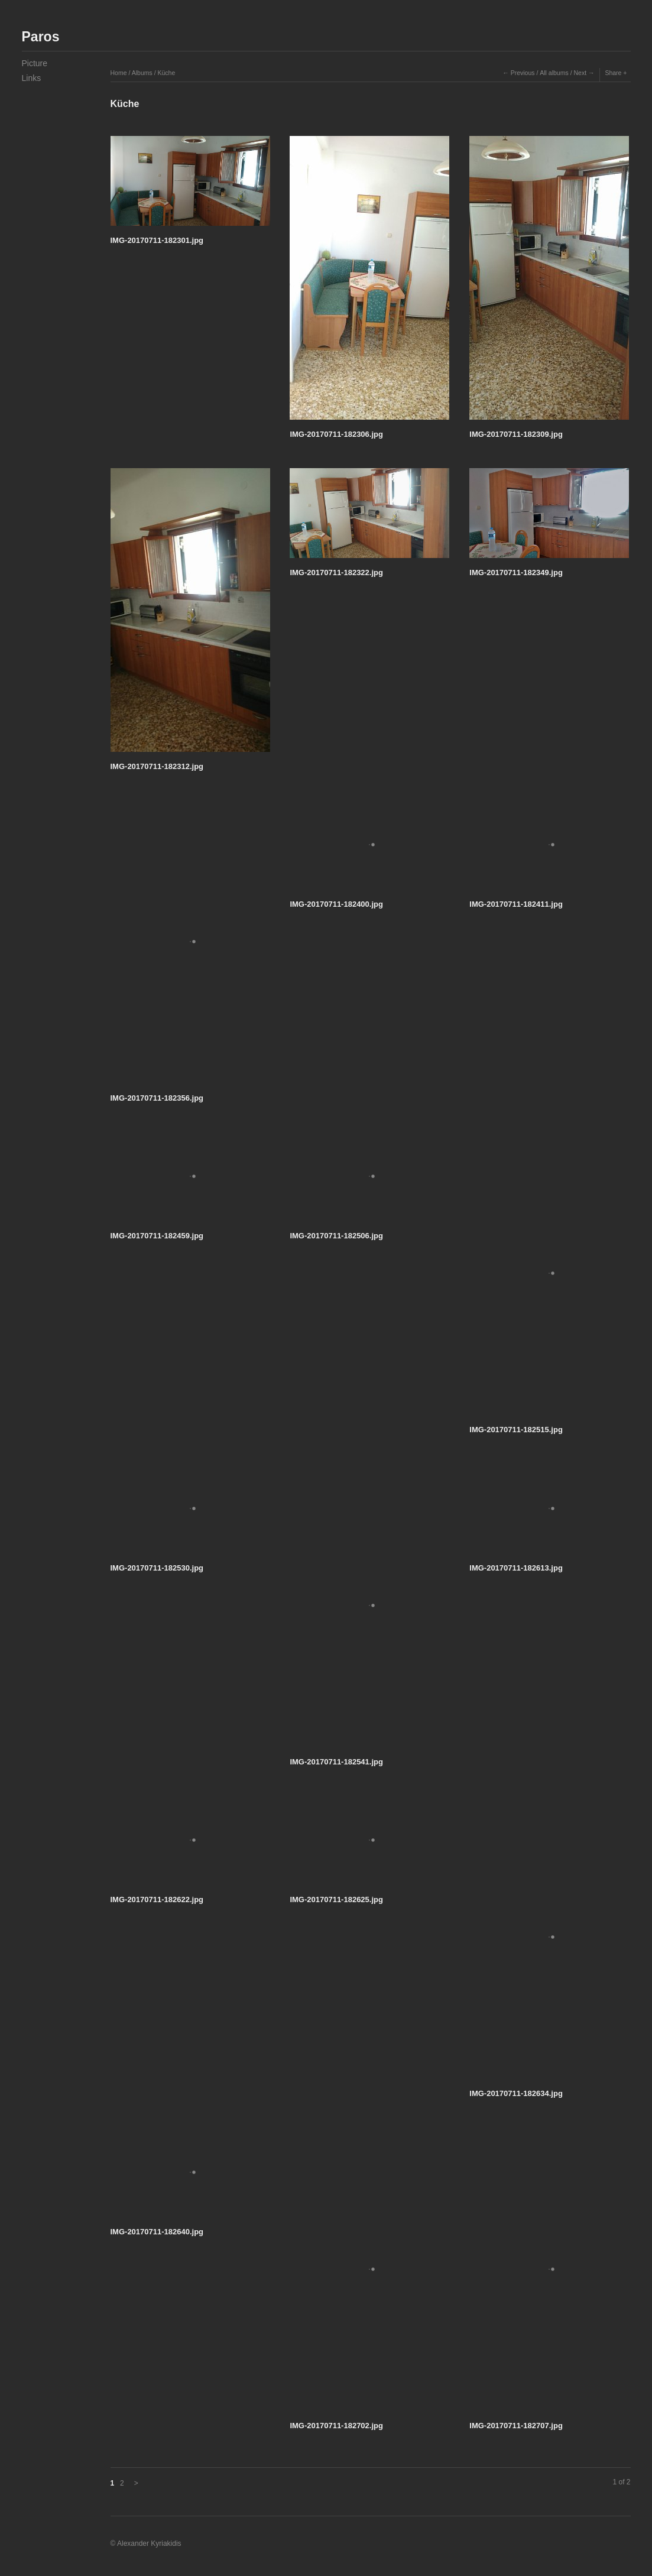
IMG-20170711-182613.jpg (516, 1567)
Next (579, 72)
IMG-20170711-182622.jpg (157, 1899)
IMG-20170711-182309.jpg (516, 434)
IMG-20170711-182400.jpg (336, 904)
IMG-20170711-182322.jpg (336, 572)
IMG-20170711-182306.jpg (336, 434)
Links (31, 78)
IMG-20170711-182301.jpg (157, 240)
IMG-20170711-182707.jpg (516, 2425)
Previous (523, 72)
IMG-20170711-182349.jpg (516, 572)
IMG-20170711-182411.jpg (516, 904)
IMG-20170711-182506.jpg (336, 1235)
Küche (166, 72)
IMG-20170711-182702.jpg (336, 2425)
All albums (554, 72)
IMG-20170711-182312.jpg (157, 766)
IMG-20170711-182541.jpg (336, 1761)
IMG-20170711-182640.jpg (157, 2231)
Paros (41, 36)
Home (119, 72)
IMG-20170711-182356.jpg (157, 1098)
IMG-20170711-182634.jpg (516, 2093)
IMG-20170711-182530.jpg (157, 1567)
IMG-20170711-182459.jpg (157, 1235)
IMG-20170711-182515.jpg (516, 1429)
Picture (35, 63)
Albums (142, 72)
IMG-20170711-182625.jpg (336, 1899)
